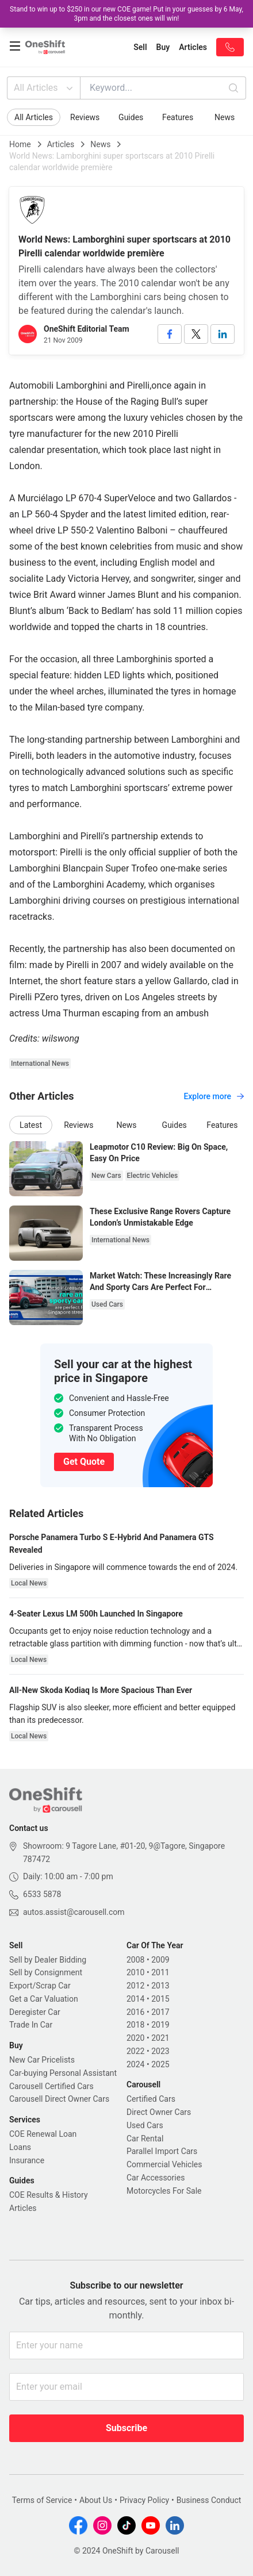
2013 (160, 1985)
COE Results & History (48, 2194)
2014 (135, 1998)
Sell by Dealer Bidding (47, 1959)
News (224, 117)
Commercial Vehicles (164, 2164)
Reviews (84, 117)
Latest (31, 1125)
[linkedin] (222, 334)
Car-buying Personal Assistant (63, 2073)
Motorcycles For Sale (164, 2190)
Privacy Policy (144, 2500)
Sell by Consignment (45, 1972)
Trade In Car (30, 2024)
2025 (160, 2064)
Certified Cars (150, 2098)
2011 (160, 1972)
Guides (130, 117)
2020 (135, 2038)
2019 (160, 2024)
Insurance (26, 2160)
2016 (135, 2012)
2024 (135, 2064)
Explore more (213, 1096)
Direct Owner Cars (158, 2112)
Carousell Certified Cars (51, 2086)
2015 (160, 1998)
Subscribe (126, 2428)
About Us (95, 2500)
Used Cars (144, 2125)
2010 (135, 1972)
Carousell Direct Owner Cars (59, 2098)
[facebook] (170, 334)
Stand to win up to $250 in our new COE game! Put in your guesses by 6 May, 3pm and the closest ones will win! (126, 13)
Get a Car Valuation (43, 1998)
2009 (160, 1959)
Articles (61, 144)
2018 (135, 2024)
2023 (160, 2051)
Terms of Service (42, 2500)
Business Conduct (209, 2500)
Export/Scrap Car (40, 1985)
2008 (135, 1959)
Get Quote (84, 1461)
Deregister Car (34, 2012)
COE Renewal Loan (42, 2134)
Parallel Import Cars (161, 2151)
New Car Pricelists (42, 2059)
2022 (135, 2051)
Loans (20, 2147)
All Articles (44, 88)
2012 (135, 1985)
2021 (160, 2038)
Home (20, 144)
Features (177, 117)
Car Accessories (155, 2177)
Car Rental (144, 2138)
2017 (160, 2012)
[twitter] (196, 334)
